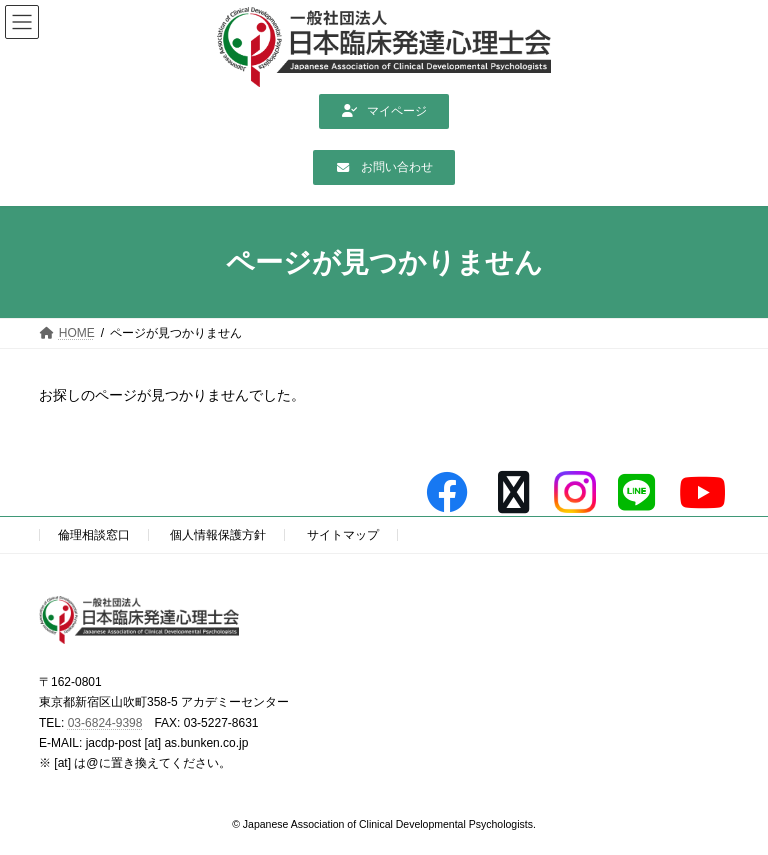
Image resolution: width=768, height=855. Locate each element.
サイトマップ (343, 535)
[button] (383, 111)
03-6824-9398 (105, 723)
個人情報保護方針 (218, 535)
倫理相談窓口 (94, 535)
